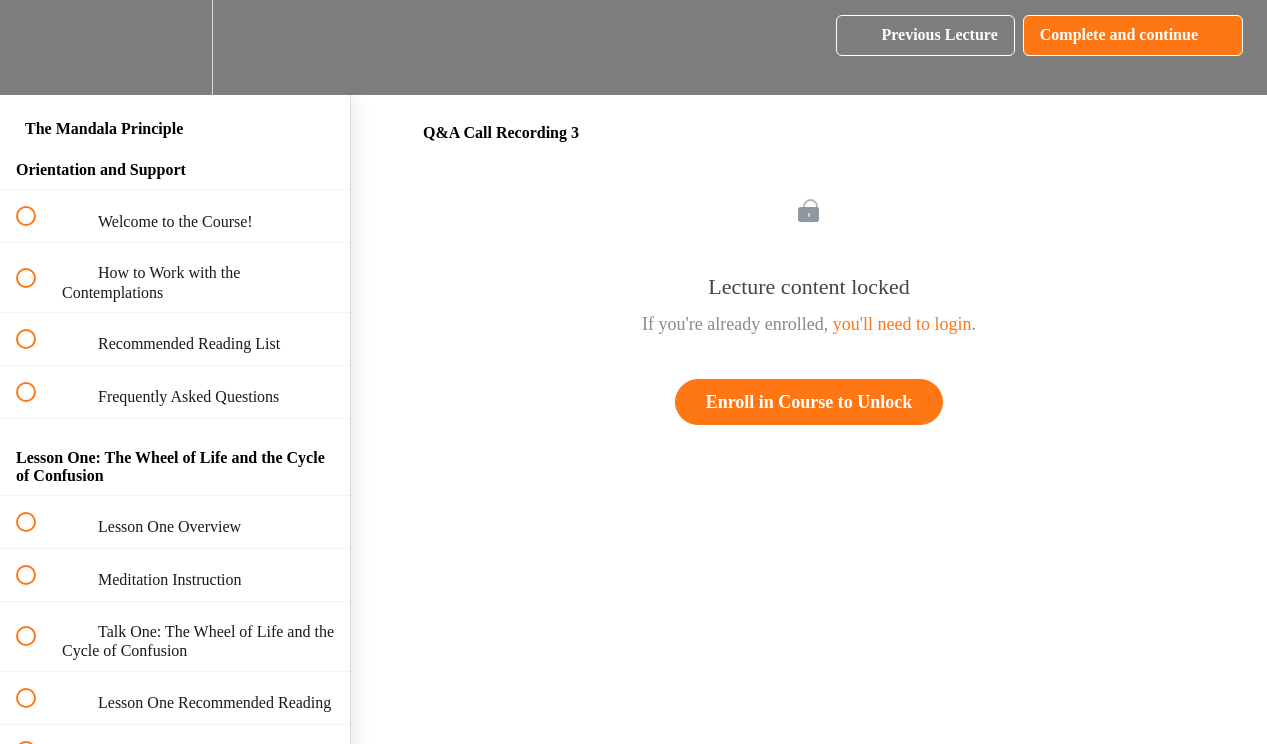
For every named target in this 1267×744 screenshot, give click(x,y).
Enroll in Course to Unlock (809, 402)
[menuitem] (175, 47)
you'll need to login (902, 324)
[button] (37, 47)
